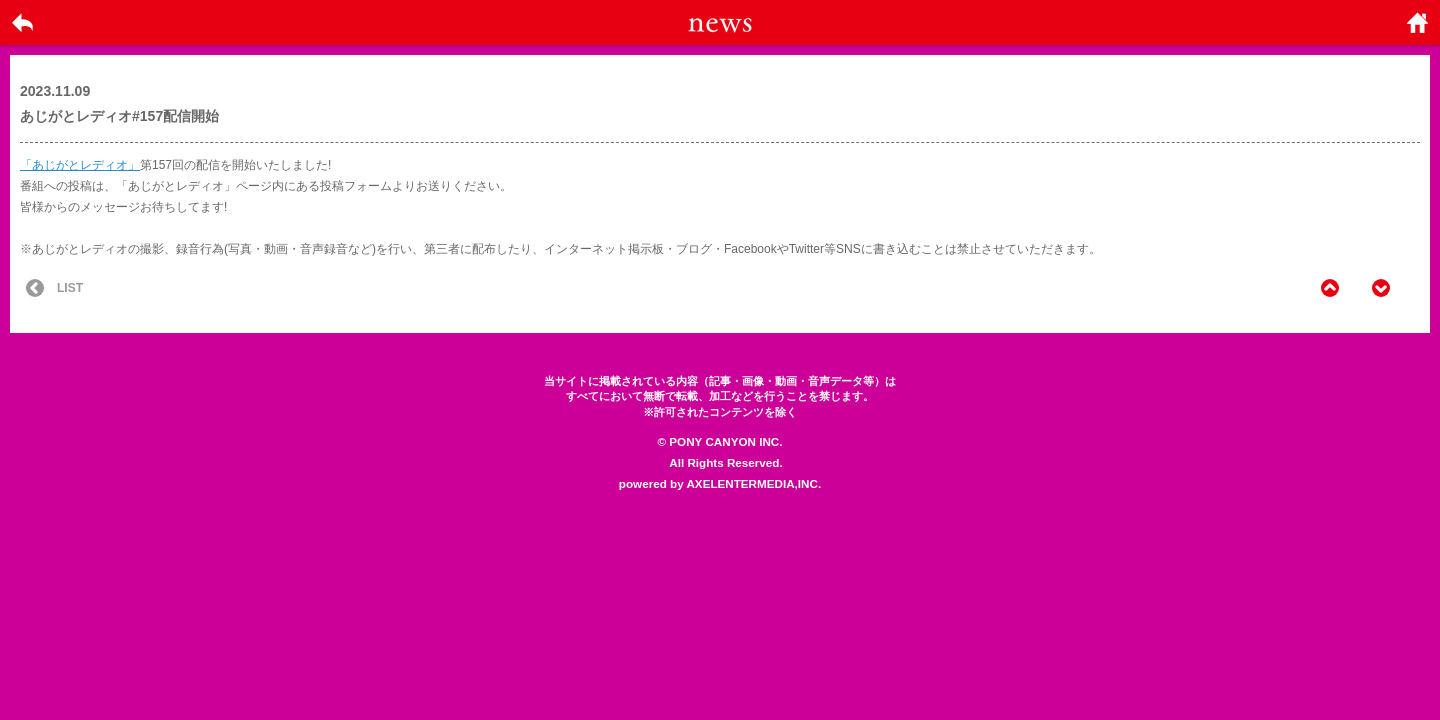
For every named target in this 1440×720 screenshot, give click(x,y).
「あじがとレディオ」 (80, 165)
